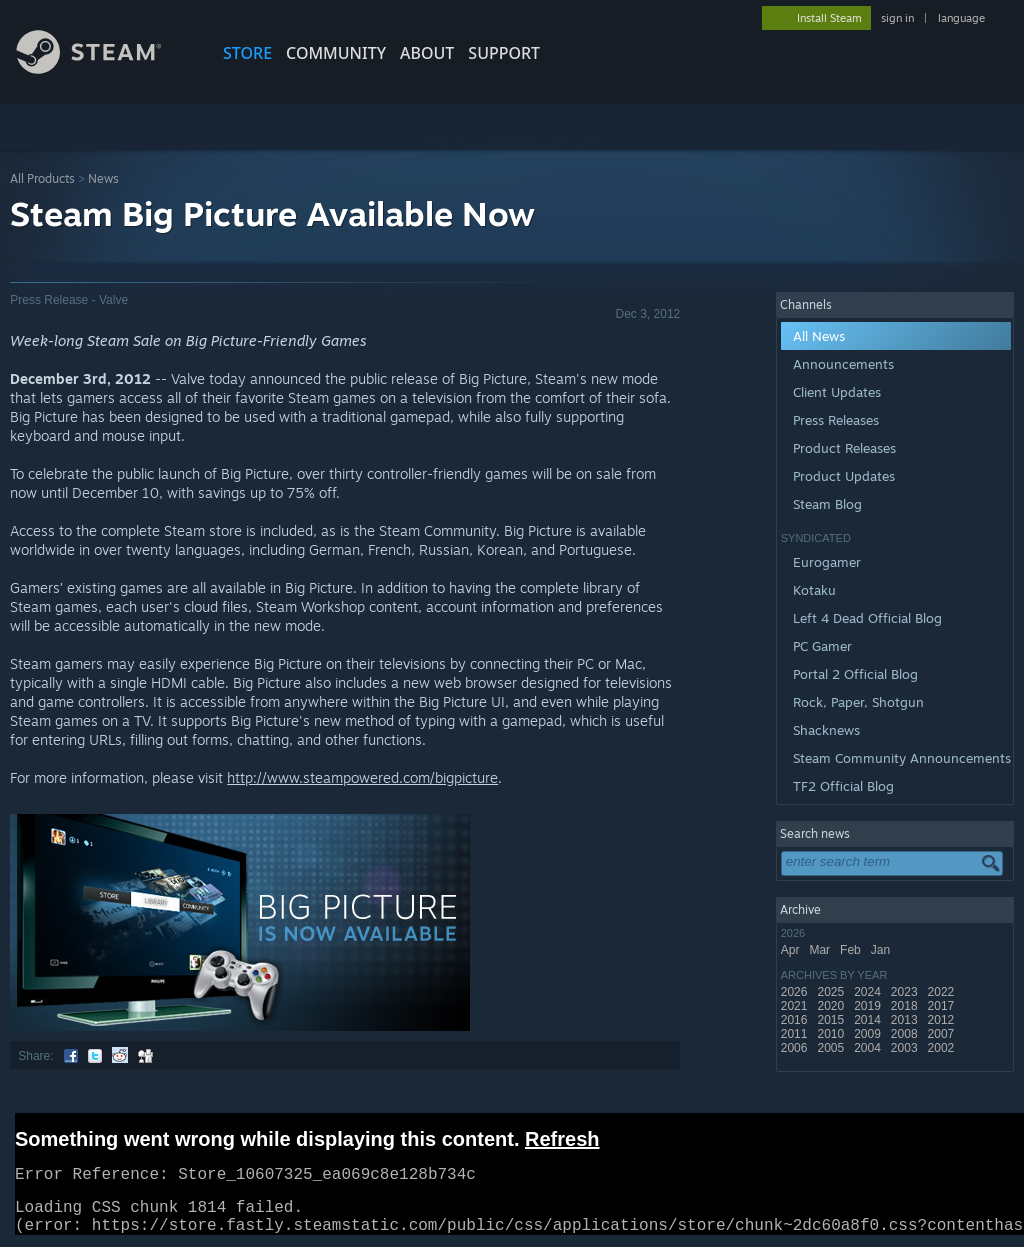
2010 (832, 1034)
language (961, 18)
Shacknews (826, 730)
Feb (852, 950)
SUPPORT (504, 53)
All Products (42, 178)
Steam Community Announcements (902, 758)
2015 (832, 1020)
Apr (792, 950)
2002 (943, 1048)
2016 (796, 1020)
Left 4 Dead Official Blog (867, 618)
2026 (796, 992)
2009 (869, 1034)
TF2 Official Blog (843, 786)
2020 (832, 1006)
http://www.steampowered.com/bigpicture (362, 777)
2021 (796, 1006)
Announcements (843, 364)
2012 (943, 1020)
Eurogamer (827, 562)
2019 (869, 1006)
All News (819, 336)
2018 (906, 1006)
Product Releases (844, 448)
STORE (247, 53)
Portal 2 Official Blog (855, 674)
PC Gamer (822, 646)
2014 (869, 1020)
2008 (906, 1034)
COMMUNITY (336, 53)
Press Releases (836, 420)
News (103, 178)
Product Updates (844, 476)
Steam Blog (827, 504)
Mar (821, 950)
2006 (796, 1048)
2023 (906, 992)
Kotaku (814, 590)
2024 (869, 992)
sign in (897, 18)
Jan (882, 950)
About (427, 53)
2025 (832, 992)
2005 (832, 1048)
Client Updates (837, 392)
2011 (796, 1034)
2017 (943, 1006)
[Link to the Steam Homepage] (104, 68)
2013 (906, 1020)
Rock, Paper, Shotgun (858, 702)
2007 (943, 1034)
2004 (869, 1048)
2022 (943, 992)
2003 (906, 1048)
